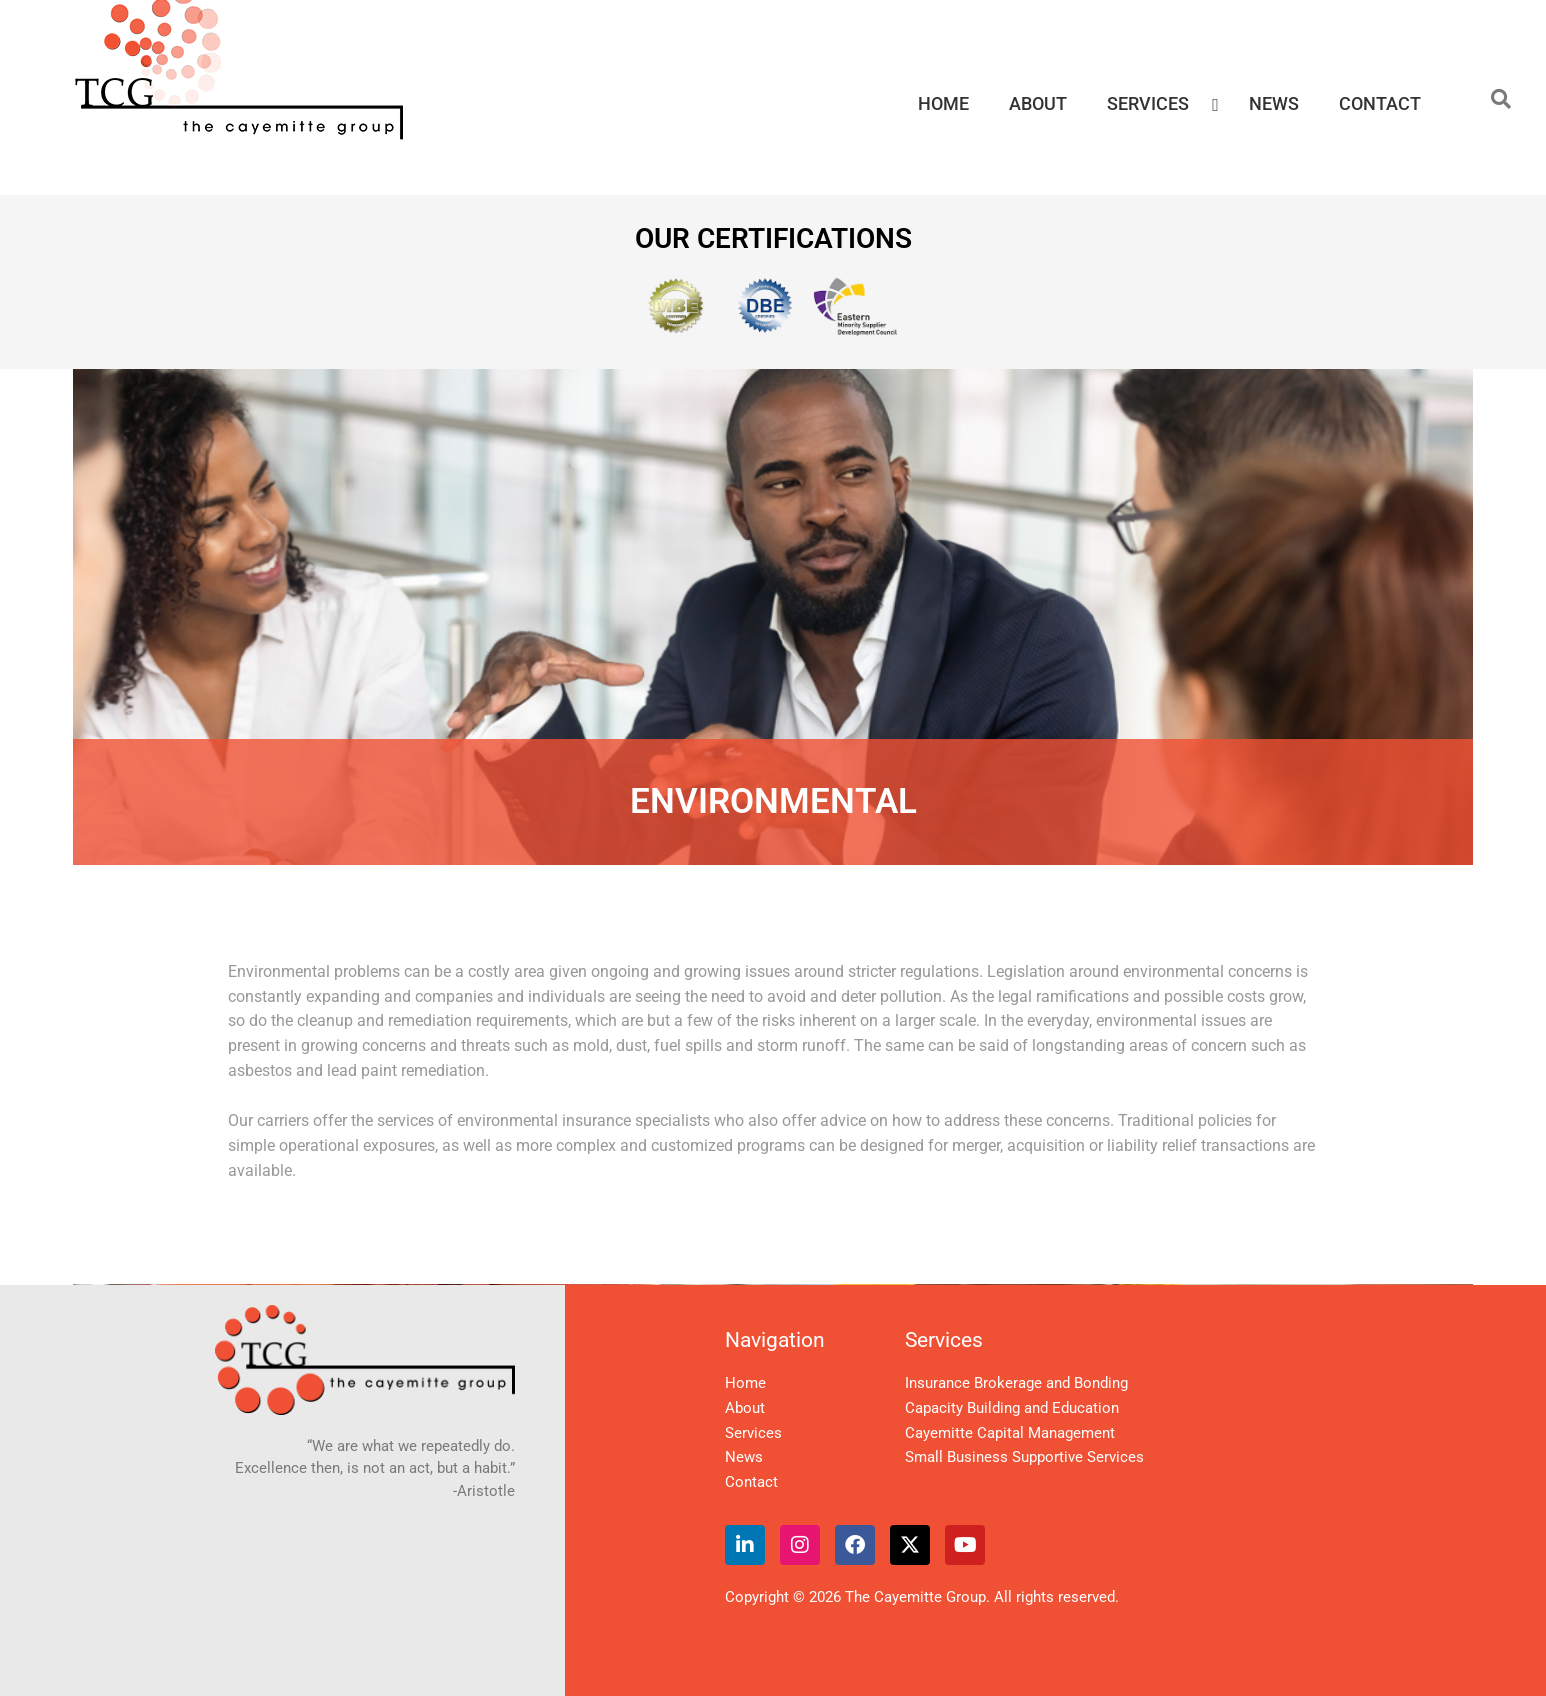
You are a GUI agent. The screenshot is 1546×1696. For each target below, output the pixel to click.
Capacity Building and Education (1012, 1408)
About (745, 1408)
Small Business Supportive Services (1024, 1457)
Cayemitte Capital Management (1010, 1433)
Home (745, 1383)
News (744, 1457)
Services (753, 1433)
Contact (751, 1482)
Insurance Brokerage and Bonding (1016, 1383)
